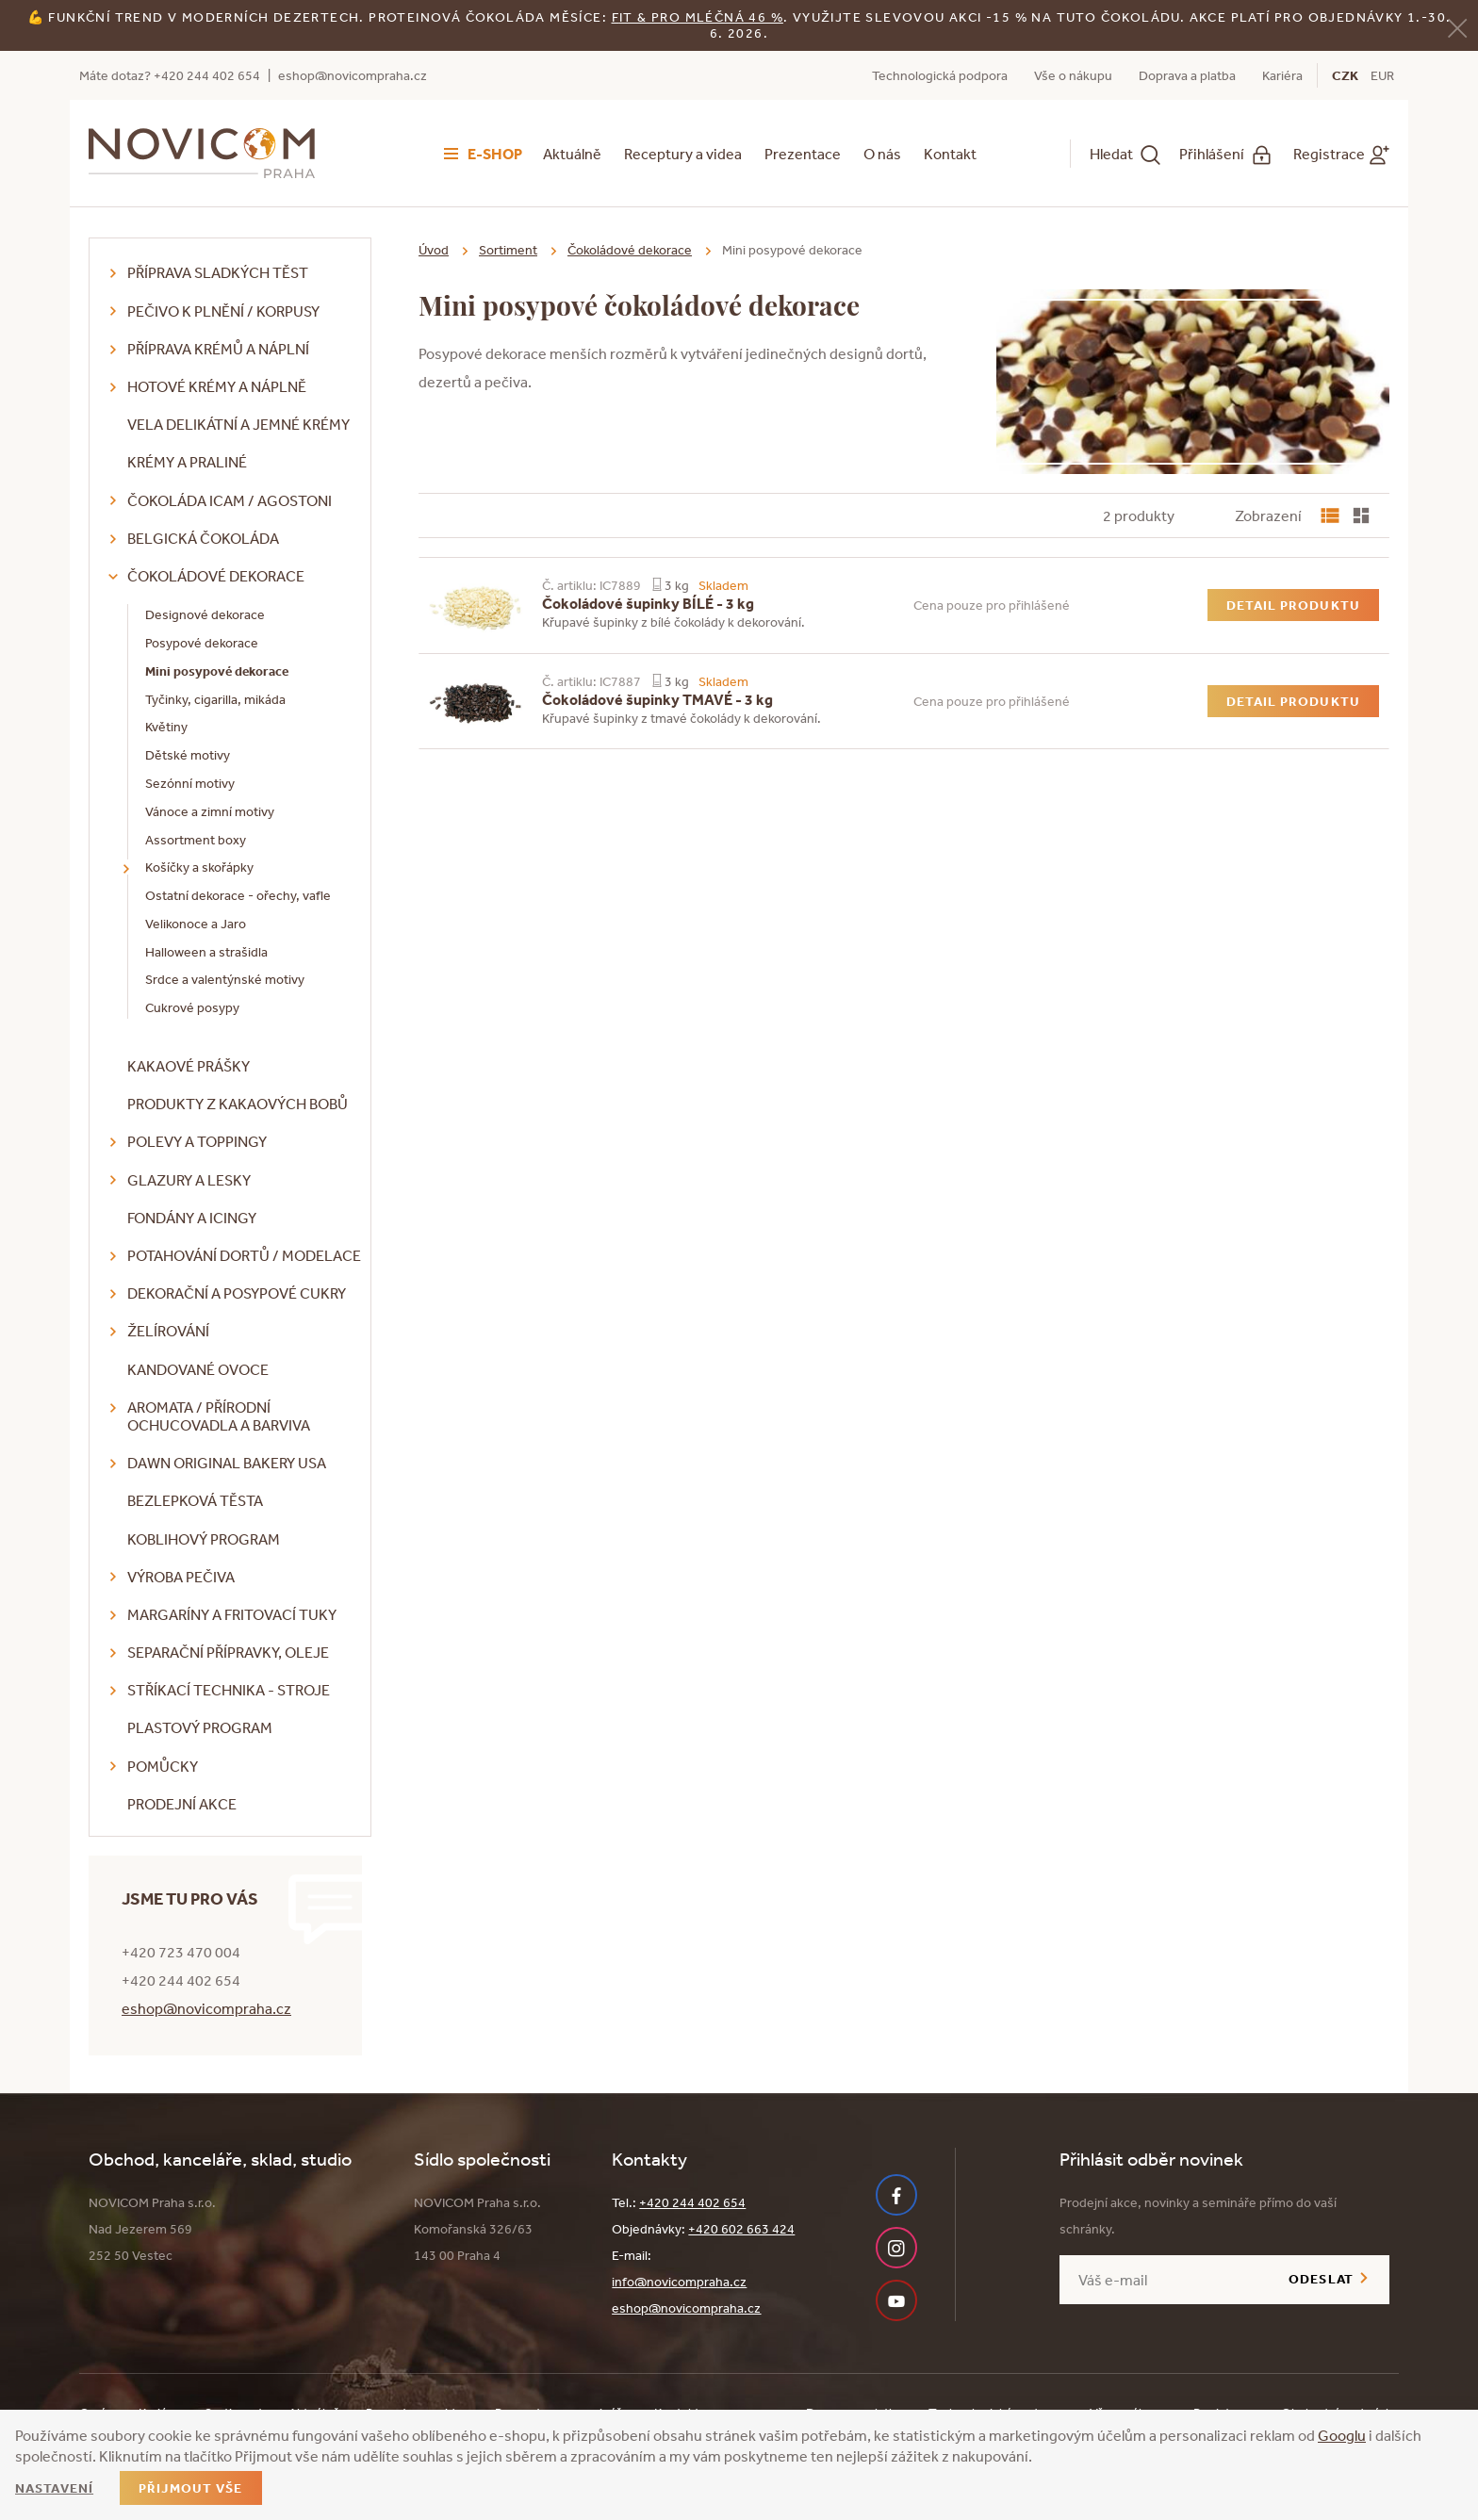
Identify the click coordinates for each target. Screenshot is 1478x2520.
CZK (1345, 75)
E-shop (495, 153)
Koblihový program (203, 1539)
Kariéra (1282, 75)
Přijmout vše (190, 2487)
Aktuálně (572, 153)
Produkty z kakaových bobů (237, 1103)
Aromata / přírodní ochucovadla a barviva (218, 1416)
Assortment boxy (195, 839)
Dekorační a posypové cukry (236, 1293)
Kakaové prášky (188, 1065)
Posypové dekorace (201, 642)
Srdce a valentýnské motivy (224, 979)
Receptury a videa (683, 153)
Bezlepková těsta (195, 1500)
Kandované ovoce (198, 1369)
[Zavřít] (1457, 26)
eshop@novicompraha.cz (352, 75)
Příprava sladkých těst (217, 272)
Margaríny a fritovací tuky (232, 1614)
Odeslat (1321, 2278)
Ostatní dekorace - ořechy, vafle (238, 895)
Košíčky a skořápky (199, 867)
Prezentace (802, 153)
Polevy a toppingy (197, 1141)
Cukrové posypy (192, 1007)
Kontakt (950, 153)
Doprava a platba (1187, 75)
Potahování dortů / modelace (244, 1255)
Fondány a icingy (191, 1217)
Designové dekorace (205, 614)
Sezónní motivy (190, 783)
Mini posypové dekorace (216, 671)
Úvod (434, 249)
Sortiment (508, 249)
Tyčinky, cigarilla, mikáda (215, 699)
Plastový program (199, 1727)
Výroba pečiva (181, 1576)
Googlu (1342, 2435)
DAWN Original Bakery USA (226, 1462)
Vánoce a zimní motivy (209, 811)
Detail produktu (1293, 605)
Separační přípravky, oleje (228, 1652)
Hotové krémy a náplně (216, 386)
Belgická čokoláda (203, 538)
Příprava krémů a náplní (218, 348)
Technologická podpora (940, 75)
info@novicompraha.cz (679, 2281)
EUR (1382, 75)
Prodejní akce (182, 1803)
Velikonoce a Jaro (195, 923)
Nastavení (54, 2487)
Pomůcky (162, 1766)
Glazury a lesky (189, 1179)
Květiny (166, 726)
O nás (882, 153)
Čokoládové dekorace (215, 575)
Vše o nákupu (1073, 75)
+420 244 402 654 (692, 2202)
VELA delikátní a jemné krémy (238, 424)
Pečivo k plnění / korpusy (223, 311)
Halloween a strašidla (206, 951)
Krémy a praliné (187, 461)
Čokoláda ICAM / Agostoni (229, 500)
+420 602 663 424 (741, 2228)
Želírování (168, 1330)
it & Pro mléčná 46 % (701, 16)
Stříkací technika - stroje (228, 1689)
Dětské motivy (187, 754)
